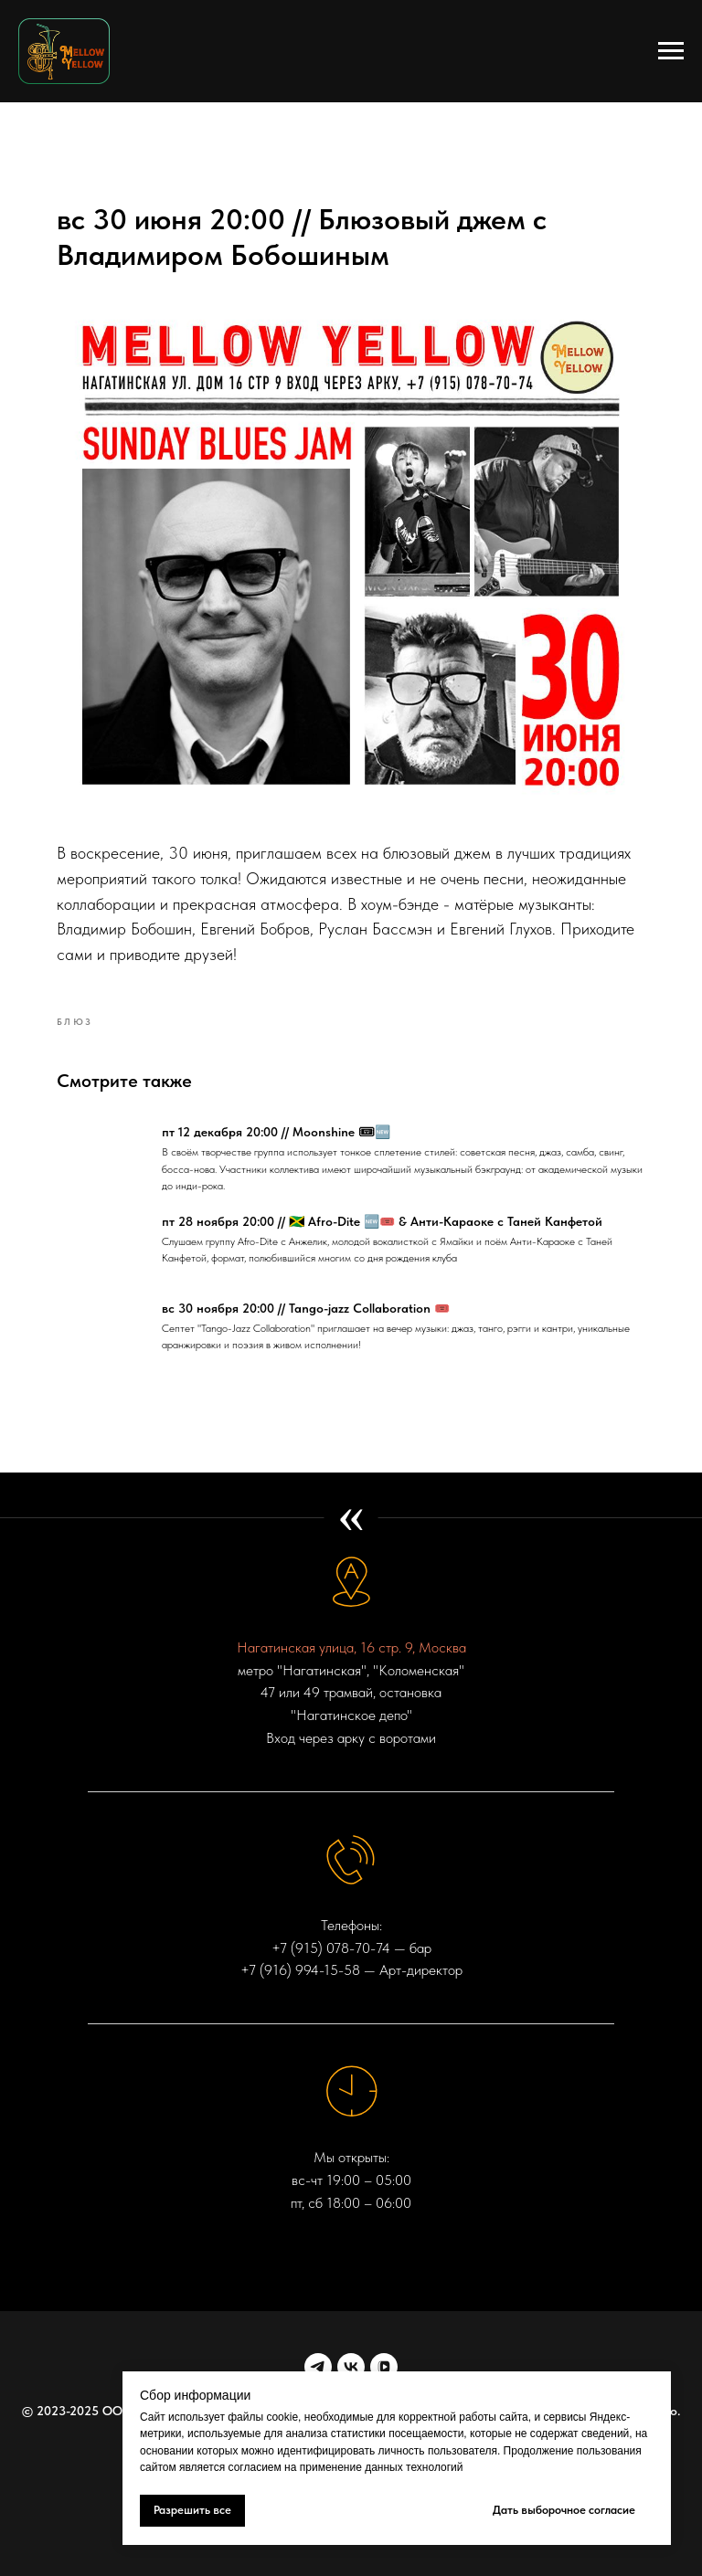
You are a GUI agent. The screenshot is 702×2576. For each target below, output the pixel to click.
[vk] (351, 2365)
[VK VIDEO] (384, 2365)
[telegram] (318, 2365)
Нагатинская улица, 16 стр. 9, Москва (351, 1646)
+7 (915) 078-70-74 (330, 1946)
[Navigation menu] (671, 51)
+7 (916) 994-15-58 (300, 1969)
